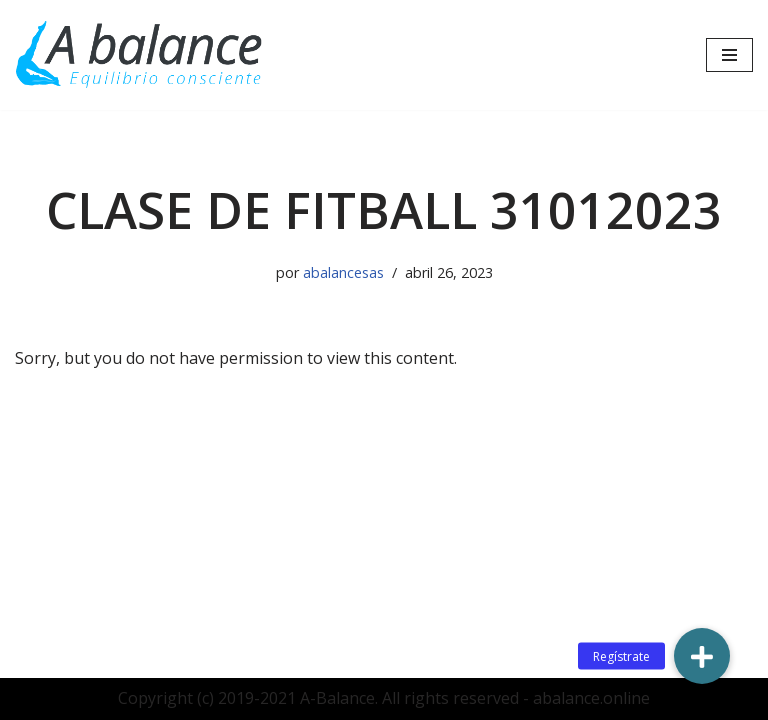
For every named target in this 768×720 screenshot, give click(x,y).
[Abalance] (140, 55)
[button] (702, 656)
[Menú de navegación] (729, 55)
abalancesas (343, 272)
